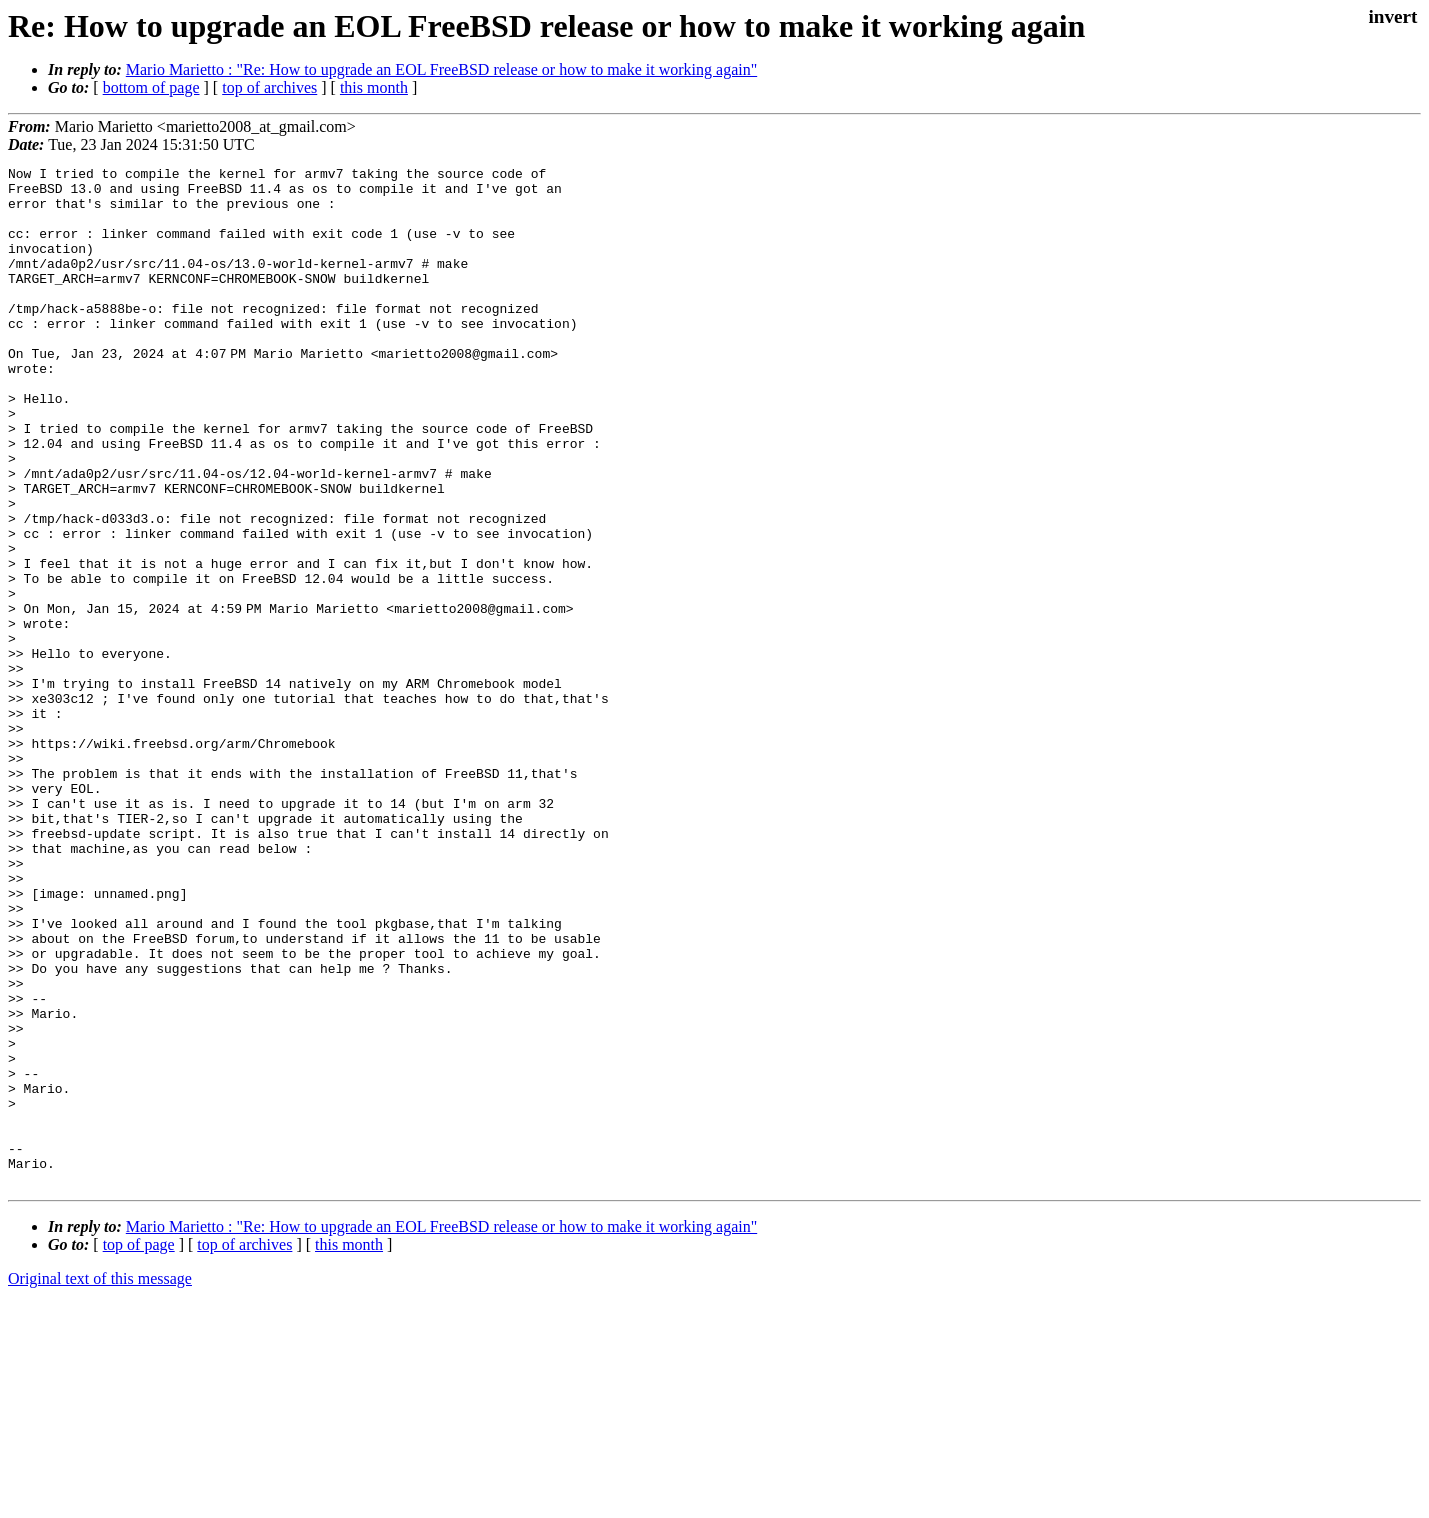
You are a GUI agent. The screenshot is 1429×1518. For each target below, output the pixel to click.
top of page (139, 1448)
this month (374, 87)
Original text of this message (100, 1482)
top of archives (269, 87)
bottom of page (151, 87)
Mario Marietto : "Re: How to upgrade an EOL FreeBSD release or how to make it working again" (441, 69)
